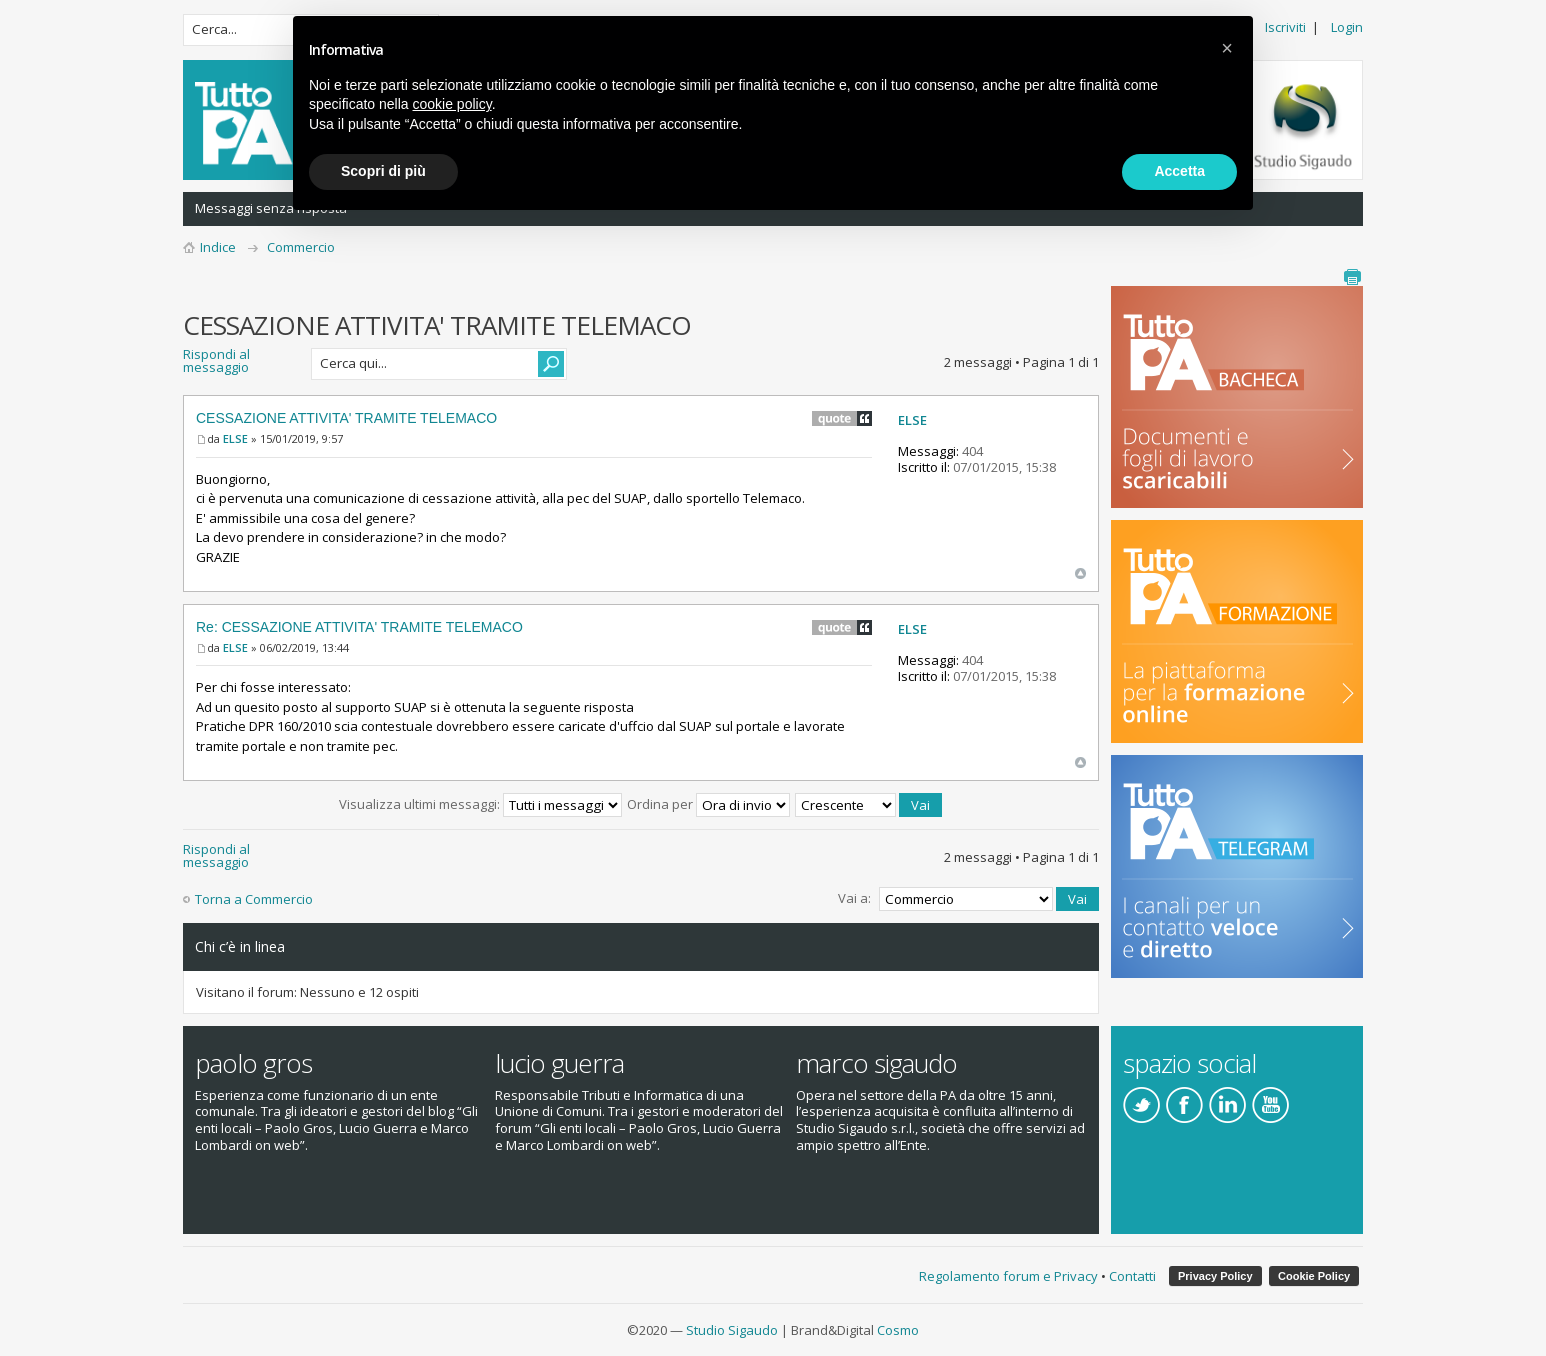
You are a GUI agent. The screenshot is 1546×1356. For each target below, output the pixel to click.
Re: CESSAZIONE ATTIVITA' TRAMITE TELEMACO (359, 627)
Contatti (1132, 1276)
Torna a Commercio (254, 899)
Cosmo (898, 1330)
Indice (218, 247)
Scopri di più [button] (383, 171)
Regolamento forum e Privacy (1008, 1276)
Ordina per (708, 804)
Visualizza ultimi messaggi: (480, 804)
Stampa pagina (1352, 277)
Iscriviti (1285, 27)
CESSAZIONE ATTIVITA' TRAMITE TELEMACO (346, 418)
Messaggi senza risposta (271, 208)
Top (1080, 573)
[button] (1227, 48)
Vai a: (854, 898)
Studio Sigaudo (732, 1330)
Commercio (301, 247)
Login (1347, 27)
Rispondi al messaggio (241, 364)
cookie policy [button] (452, 104)
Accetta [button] (1179, 171)
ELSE (235, 438)
